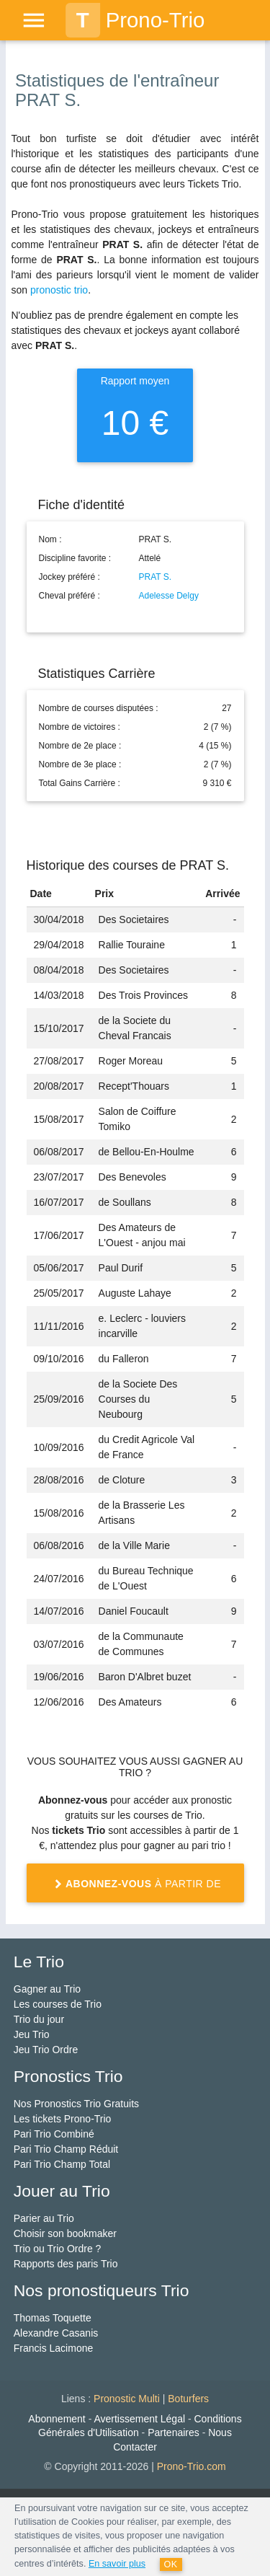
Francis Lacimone (54, 2348)
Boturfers (188, 2398)
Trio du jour (39, 2019)
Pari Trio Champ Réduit (66, 2149)
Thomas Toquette (52, 2318)
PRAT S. (155, 577)
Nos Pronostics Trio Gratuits (76, 2103)
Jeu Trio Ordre (46, 2049)
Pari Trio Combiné (54, 2134)
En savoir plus (117, 2564)
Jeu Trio (32, 2034)
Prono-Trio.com (191, 2466)
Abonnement (56, 2419)
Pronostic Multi (127, 2398)
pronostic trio (59, 290)
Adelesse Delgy (169, 596)
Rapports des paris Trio (66, 2264)
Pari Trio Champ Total (62, 2164)
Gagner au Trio (47, 1989)
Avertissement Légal (139, 2419)
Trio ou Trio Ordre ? (58, 2248)
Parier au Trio (44, 2218)
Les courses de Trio (58, 2004)
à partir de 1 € (134, 1889)
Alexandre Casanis (56, 2333)
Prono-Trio (135, 20)
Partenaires (173, 2432)
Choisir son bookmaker (65, 2233)
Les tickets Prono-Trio (63, 2119)
